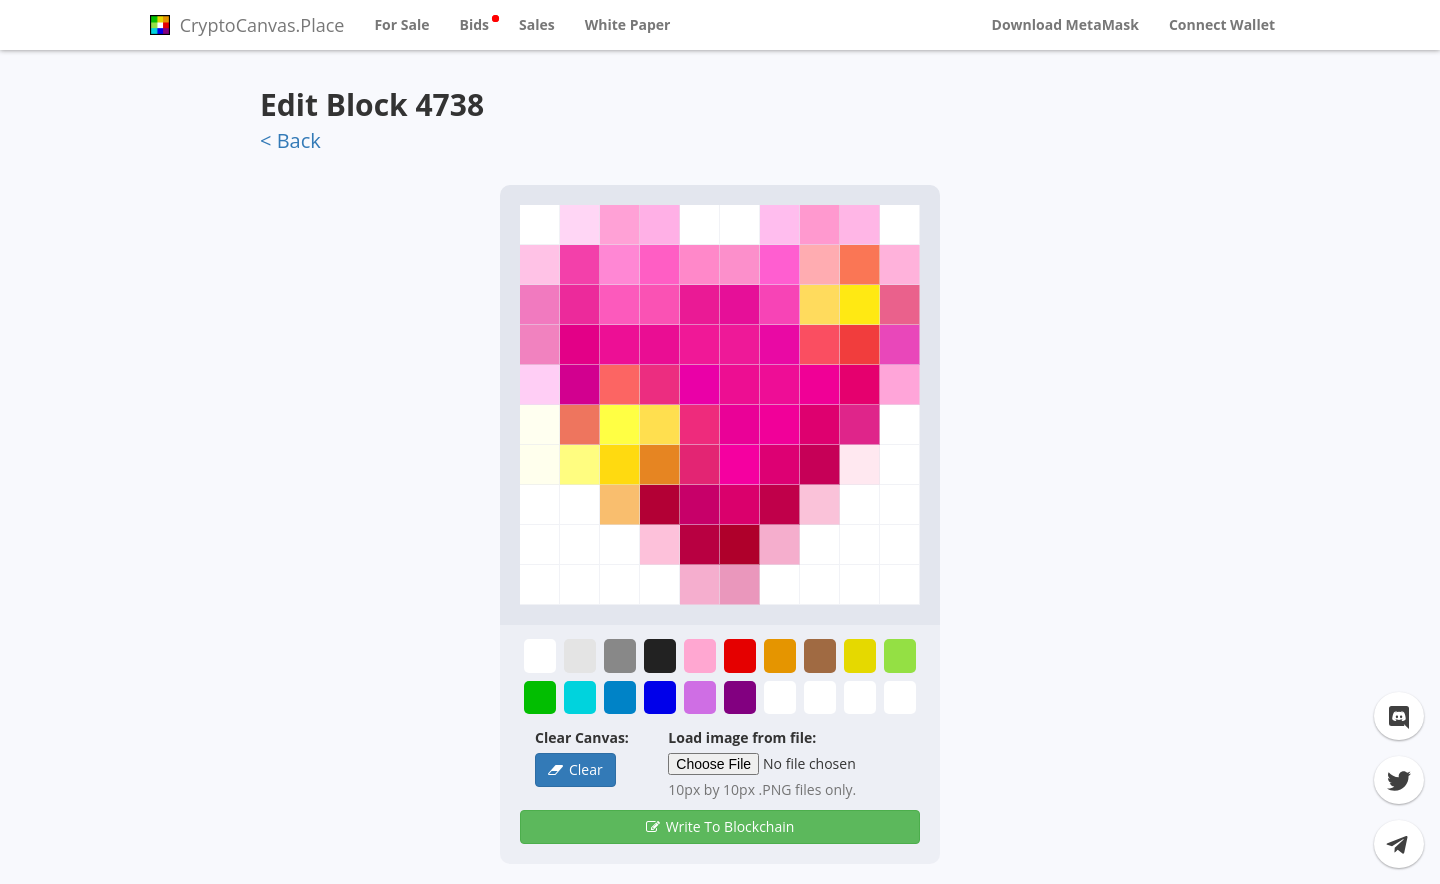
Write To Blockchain (730, 826)
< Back (290, 140)
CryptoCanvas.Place (247, 25)
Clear (586, 769)
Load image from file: (742, 737)
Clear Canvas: (582, 737)
